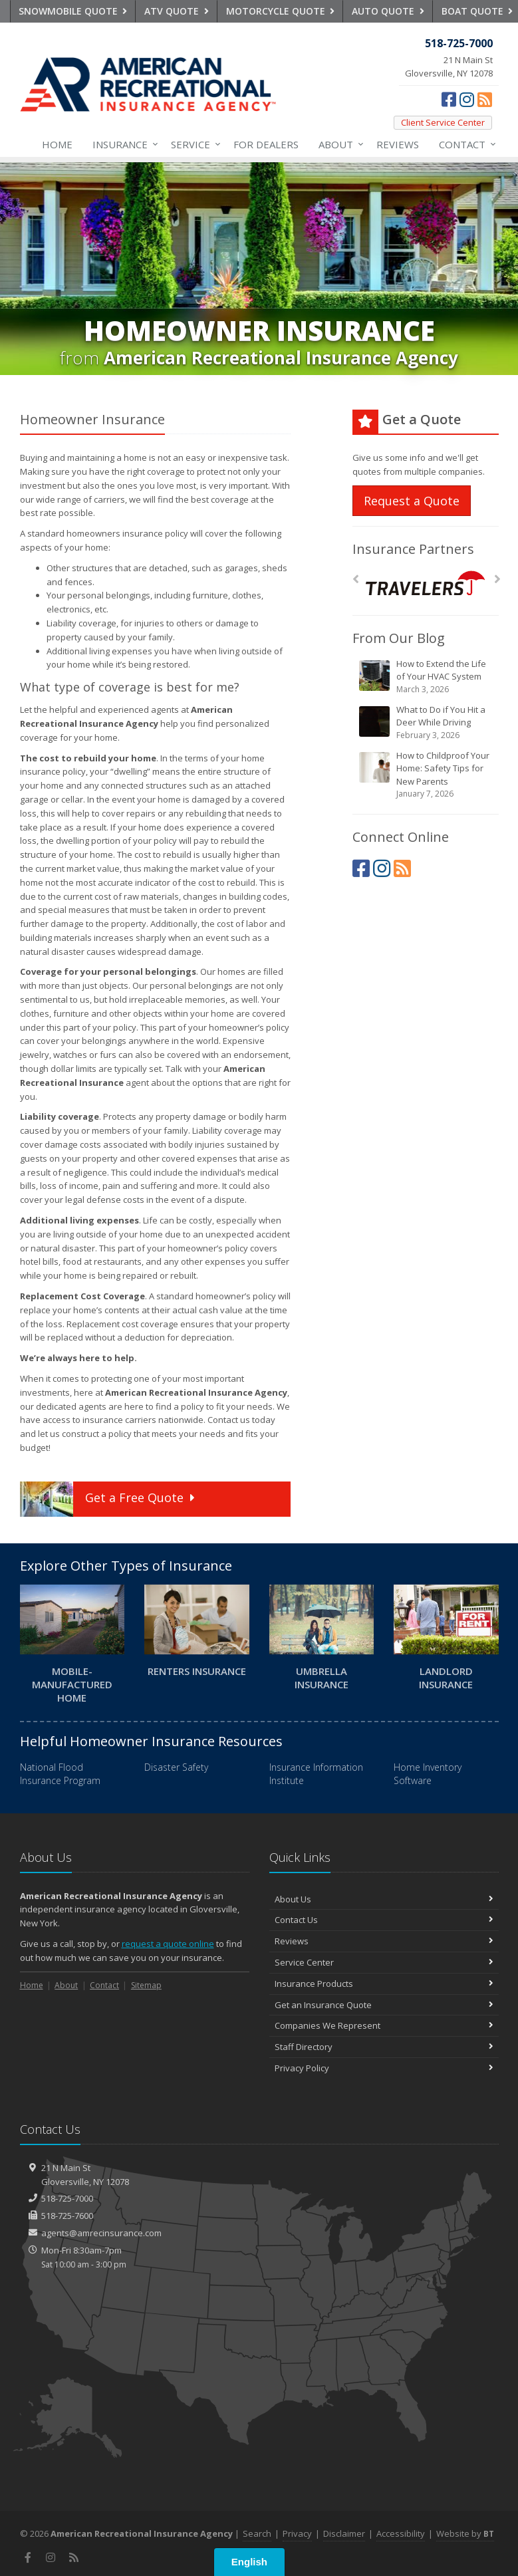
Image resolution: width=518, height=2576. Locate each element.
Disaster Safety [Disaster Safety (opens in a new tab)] (176, 1767)
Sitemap (146, 1985)
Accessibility (400, 2533)
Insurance (122, 144)
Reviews (397, 144)
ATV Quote (176, 11)
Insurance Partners (413, 549)
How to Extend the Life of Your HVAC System (426, 677)
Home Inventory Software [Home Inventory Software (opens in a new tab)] (427, 1774)
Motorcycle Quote (280, 11)
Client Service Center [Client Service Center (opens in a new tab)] (443, 122)
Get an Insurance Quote (384, 2005)
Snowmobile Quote (73, 11)
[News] (484, 99)
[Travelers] (425, 583)
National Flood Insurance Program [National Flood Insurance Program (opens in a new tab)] (60, 1774)
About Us (384, 1899)
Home (57, 144)
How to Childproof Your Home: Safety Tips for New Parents (426, 775)
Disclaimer (344, 2533)
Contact (465, 144)
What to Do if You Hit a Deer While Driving (426, 722)
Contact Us (384, 1920)
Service (193, 144)
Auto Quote (388, 11)
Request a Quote (411, 501)
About (338, 144)
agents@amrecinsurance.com (101, 2233)
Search (257, 2533)
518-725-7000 (67, 2198)
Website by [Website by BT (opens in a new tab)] (465, 2533)
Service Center (384, 1962)
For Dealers (266, 144)
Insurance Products (384, 1984)
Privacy (297, 2533)
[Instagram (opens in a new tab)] (466, 99)
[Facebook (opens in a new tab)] (449, 99)
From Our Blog (398, 638)
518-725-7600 (67, 2216)
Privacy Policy (384, 2068)
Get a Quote (109, 1499)
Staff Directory (384, 2047)
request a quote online (168, 1944)
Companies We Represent (384, 2025)
